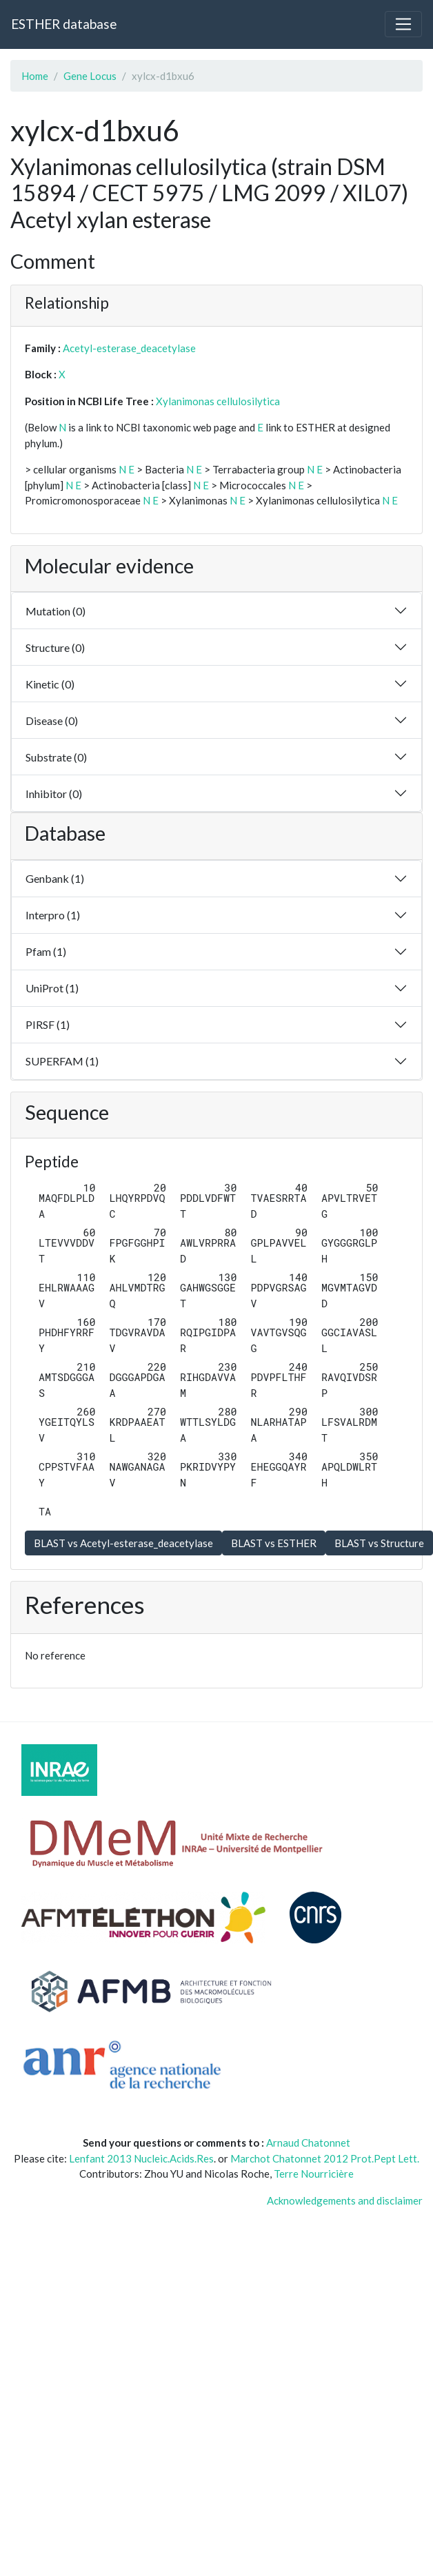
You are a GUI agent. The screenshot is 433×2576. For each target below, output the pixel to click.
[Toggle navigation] (403, 24)
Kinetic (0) (50, 684)
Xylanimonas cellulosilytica (218, 401)
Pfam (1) (46, 951)
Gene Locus (90, 76)
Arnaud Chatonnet (308, 2142)
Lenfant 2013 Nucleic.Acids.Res (141, 2158)
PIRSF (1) (48, 1024)
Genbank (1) (55, 878)
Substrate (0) (56, 757)
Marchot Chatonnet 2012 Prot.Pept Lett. (324, 2158)
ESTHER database (64, 24)
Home (34, 76)
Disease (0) (52, 720)
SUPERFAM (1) (62, 1060)
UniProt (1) (52, 987)
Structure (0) (55, 647)
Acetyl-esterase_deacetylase (129, 348)
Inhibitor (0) (54, 793)
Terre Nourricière (314, 2173)
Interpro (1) (53, 914)
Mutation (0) (55, 610)
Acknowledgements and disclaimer (345, 2200)
